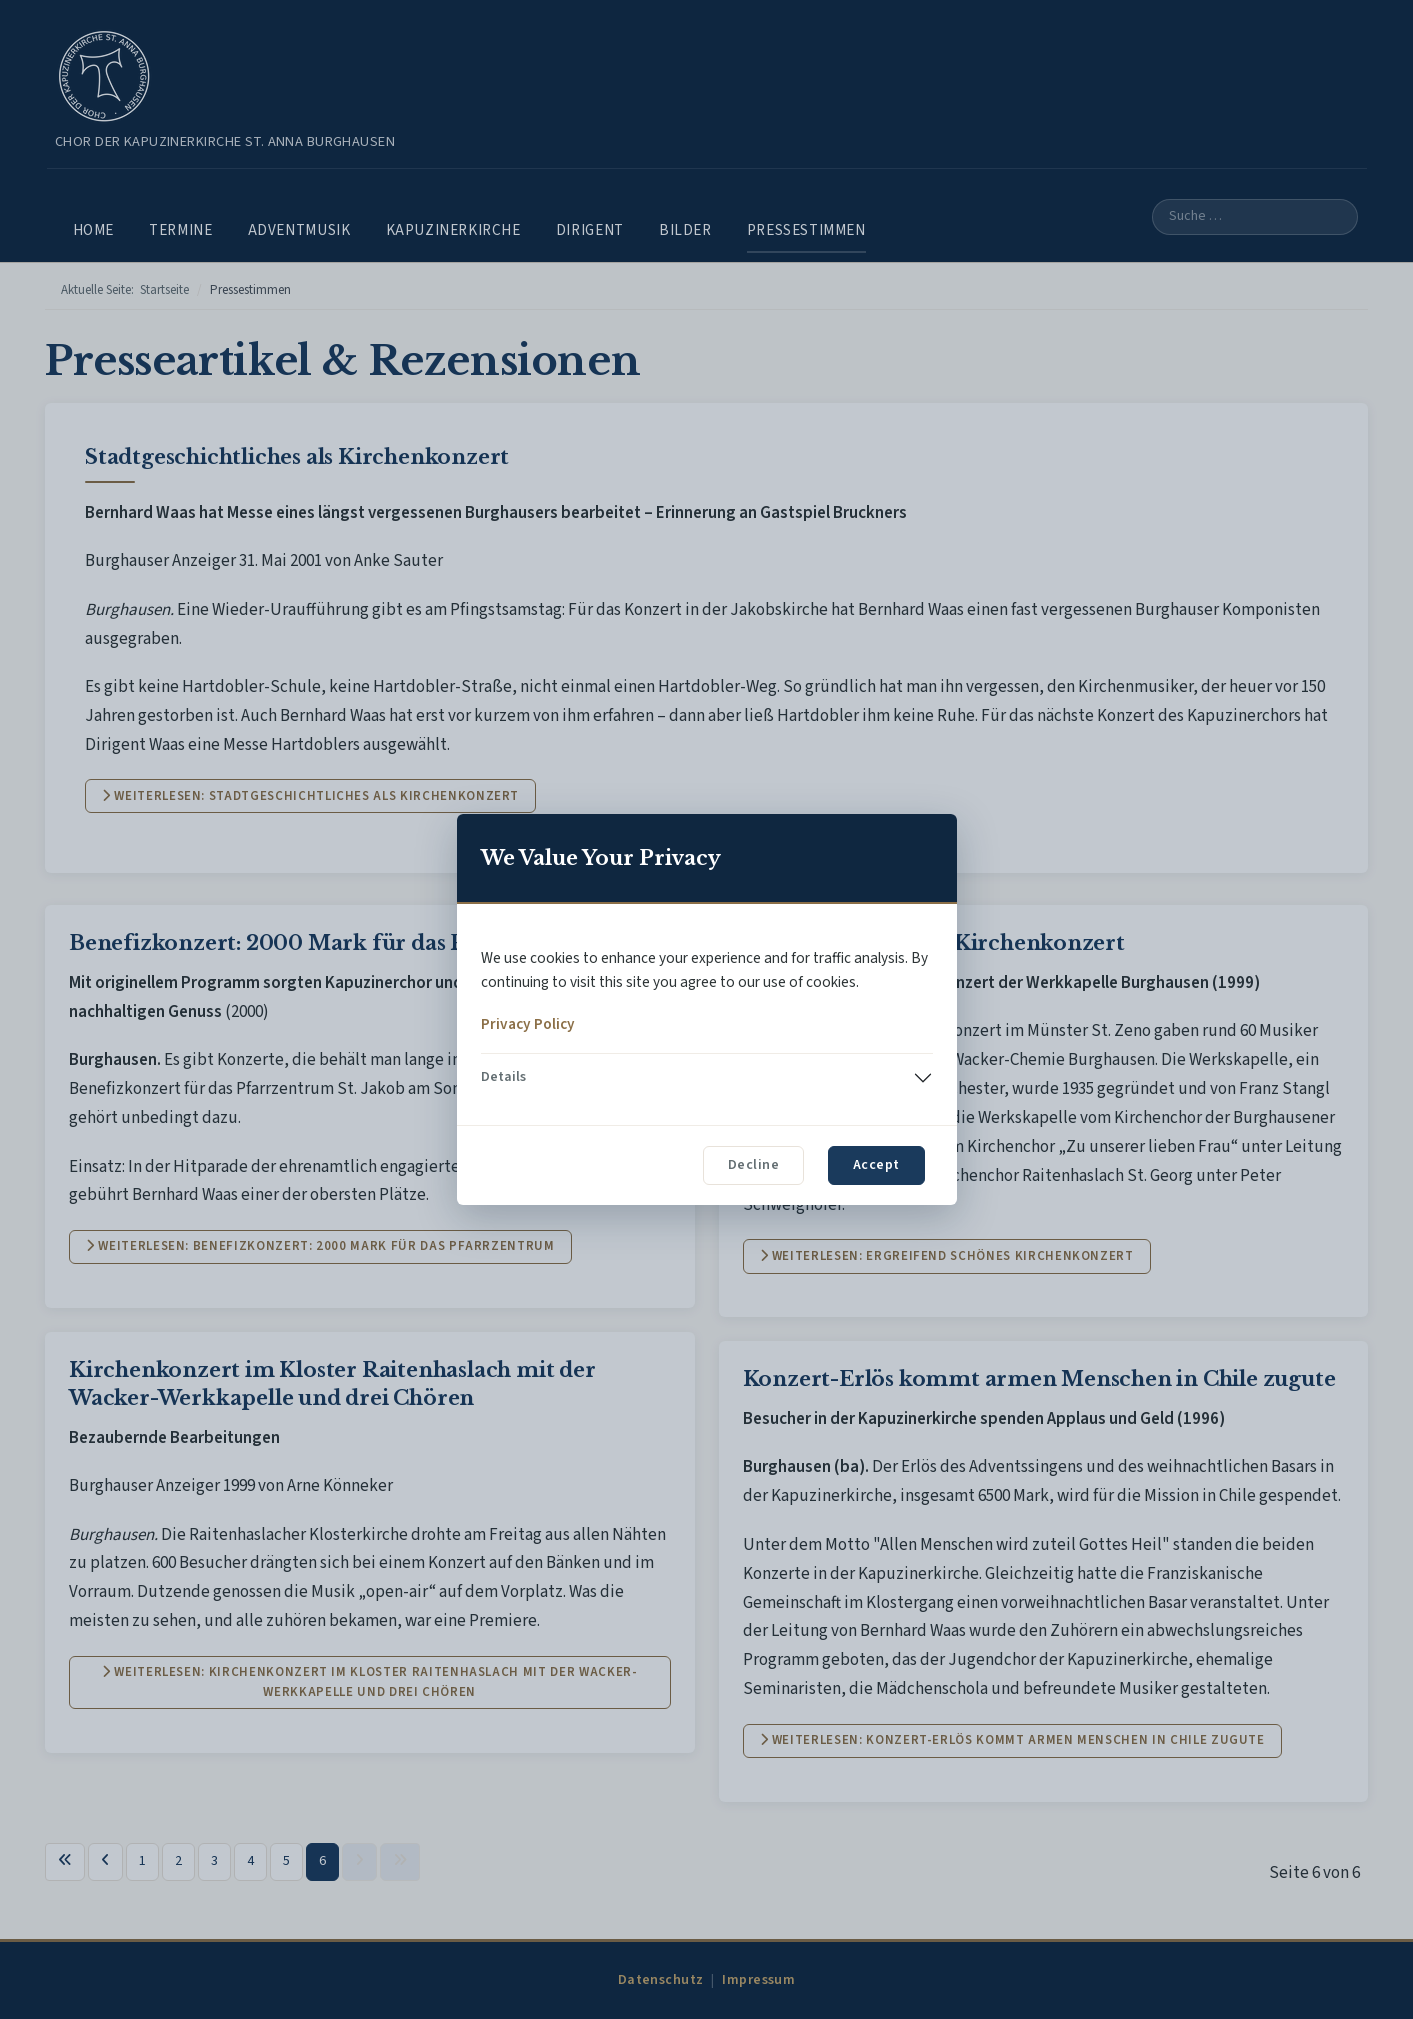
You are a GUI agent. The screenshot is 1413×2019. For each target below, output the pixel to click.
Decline (753, 1165)
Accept (876, 1165)
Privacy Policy (528, 1024)
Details (503, 1077)
